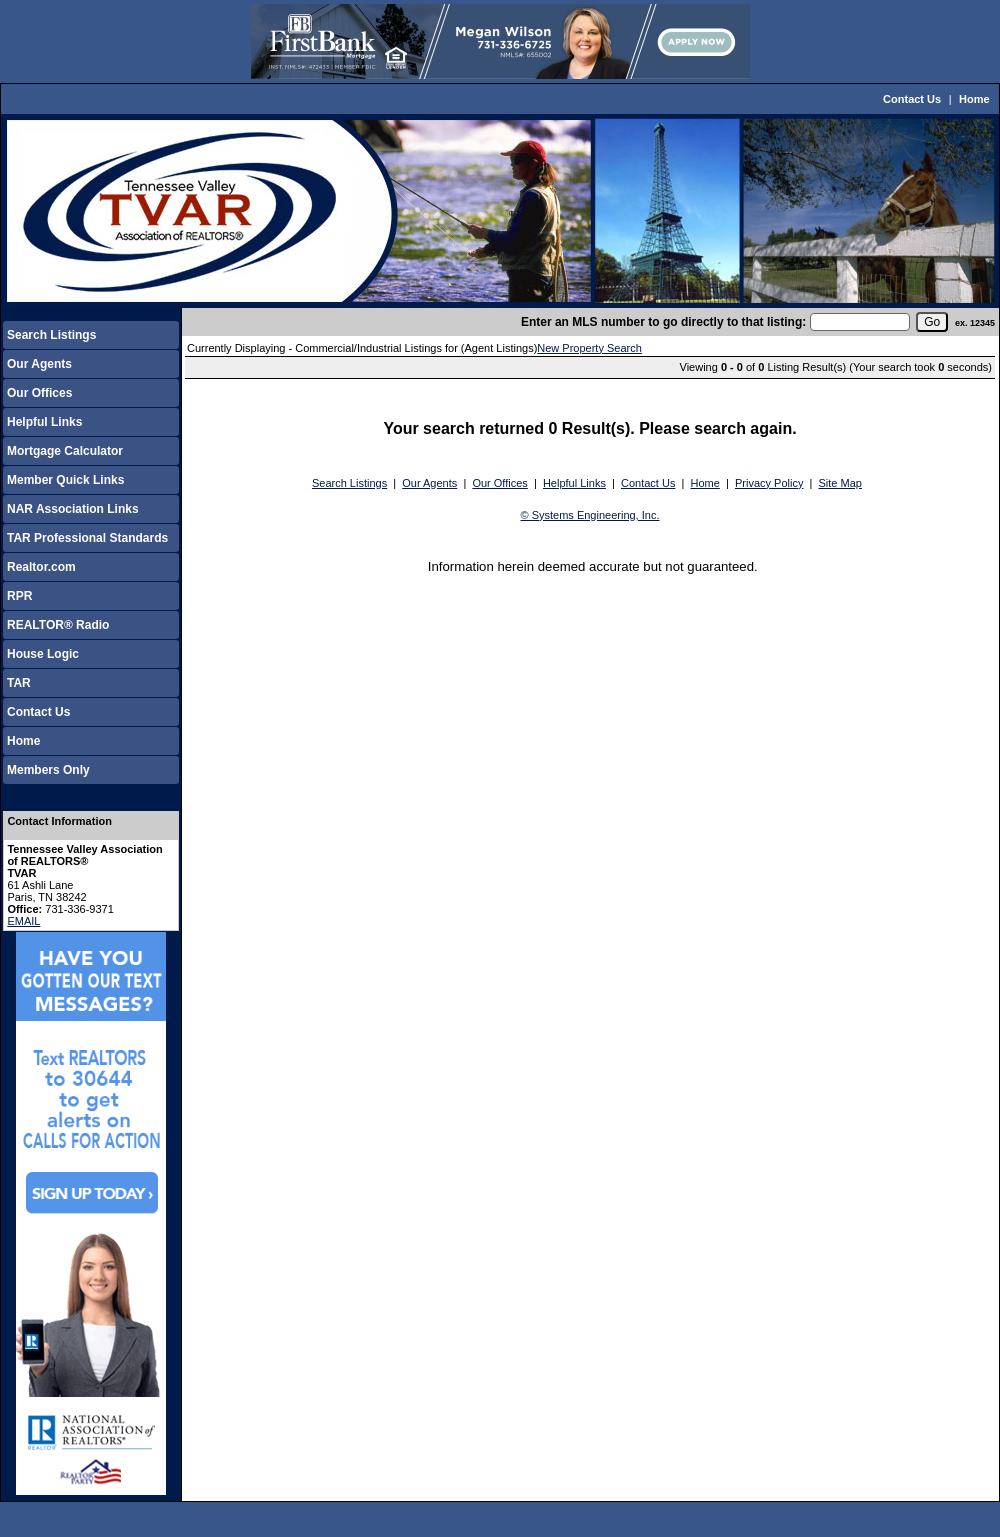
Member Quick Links (65, 480)
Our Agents (39, 364)
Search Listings (51, 335)
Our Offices (39, 393)
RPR (19, 596)
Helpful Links (44, 422)
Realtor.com (41, 567)
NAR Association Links (73, 509)
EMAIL (23, 921)
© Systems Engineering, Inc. (590, 515)
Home (974, 99)
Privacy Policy (769, 483)
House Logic (43, 654)
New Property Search (589, 348)
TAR (19, 683)
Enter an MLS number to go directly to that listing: (663, 322)
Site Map (840, 483)
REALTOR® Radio (58, 625)
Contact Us (912, 99)
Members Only (48, 770)
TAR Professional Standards (87, 538)
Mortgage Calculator (65, 451)
